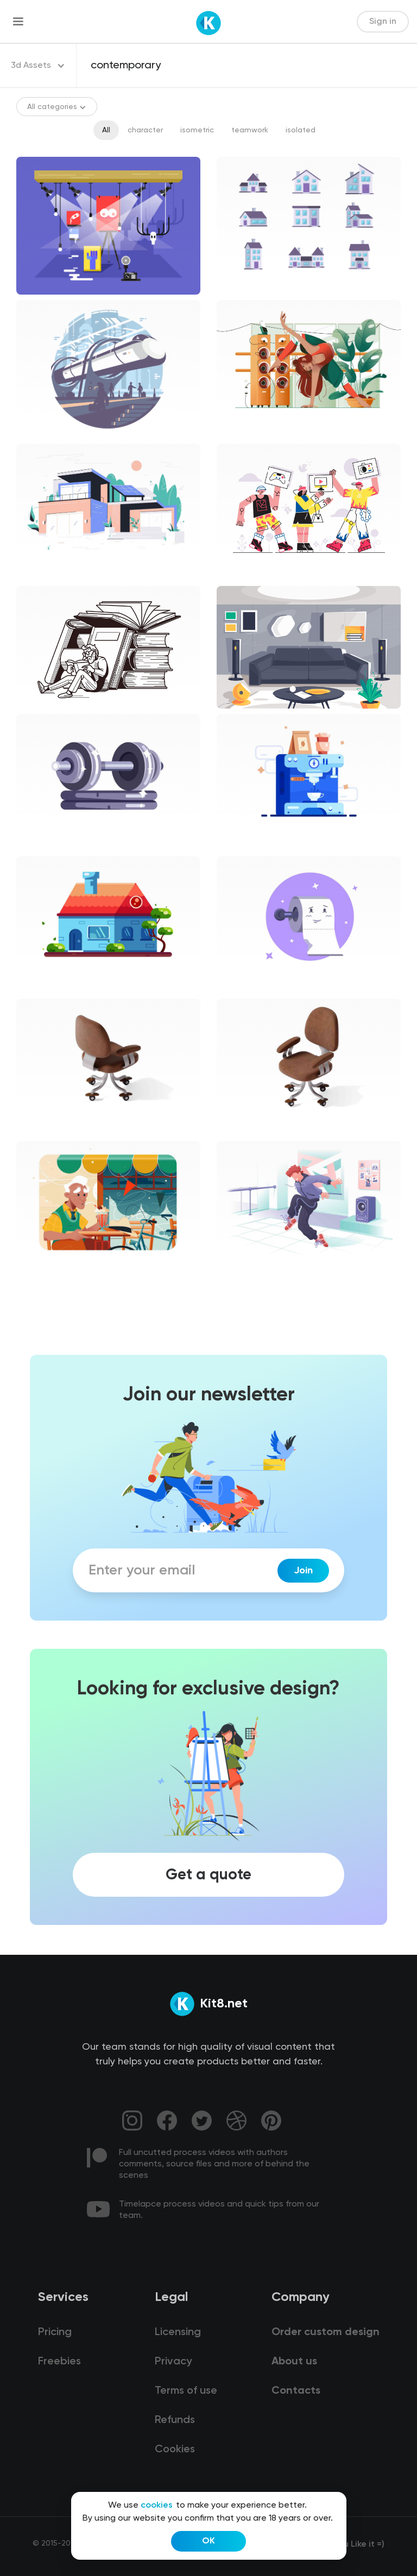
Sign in (382, 21)
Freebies (59, 2361)
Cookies (175, 2449)
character (145, 130)
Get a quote (208, 1874)
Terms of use (186, 2391)
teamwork (249, 130)
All (106, 130)
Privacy (173, 2361)
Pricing (55, 2332)
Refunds (175, 2420)
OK (208, 2541)
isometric (197, 130)
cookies (157, 2505)
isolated (300, 130)
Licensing (178, 2332)
